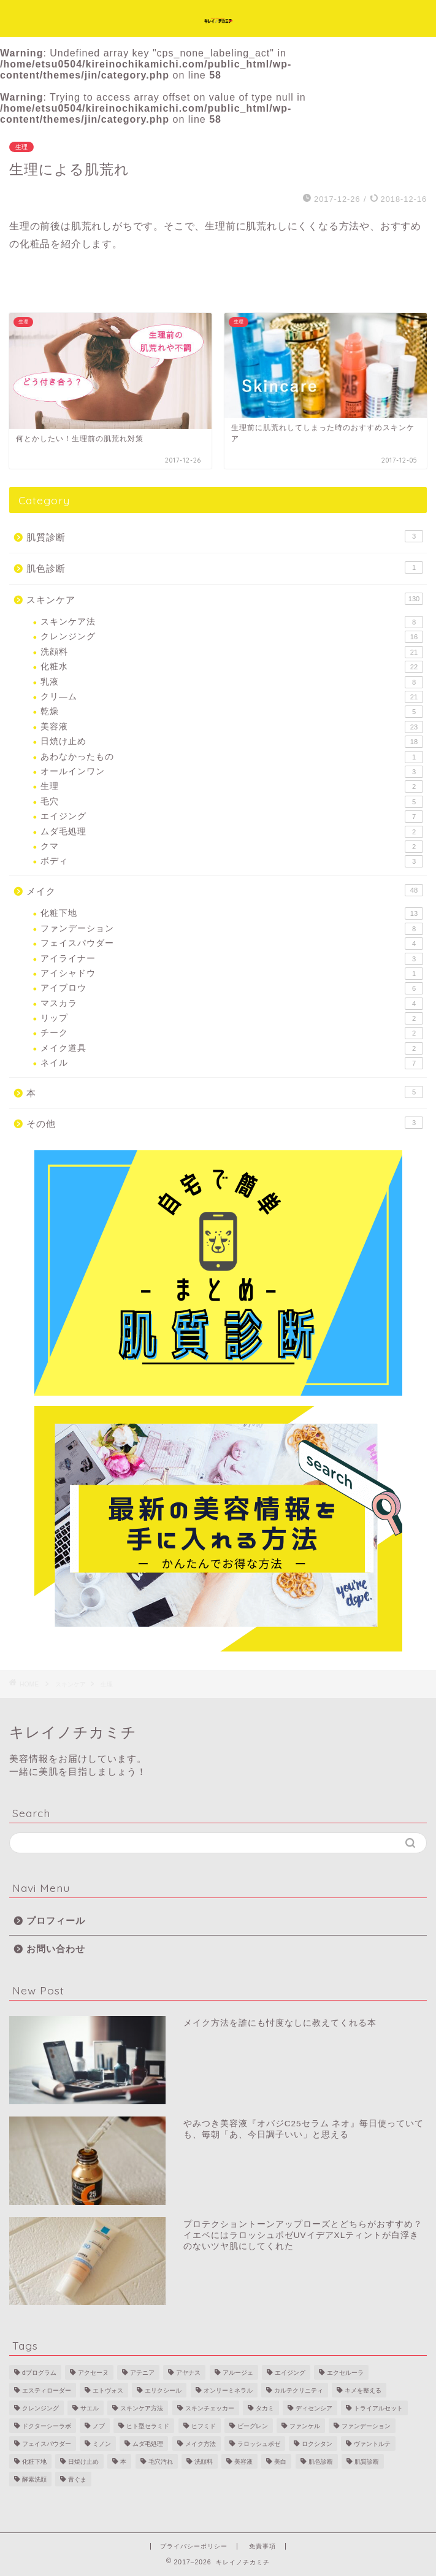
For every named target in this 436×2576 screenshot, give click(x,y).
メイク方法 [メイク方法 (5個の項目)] (200, 2443)
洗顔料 (231, 652)
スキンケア (224, 599)
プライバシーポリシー (194, 2546)
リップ (231, 1018)
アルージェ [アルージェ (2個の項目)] (238, 2372)
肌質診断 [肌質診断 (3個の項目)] (366, 2461)
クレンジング (231, 637)
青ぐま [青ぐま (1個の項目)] (77, 2479)
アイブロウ (231, 988)
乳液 (231, 682)
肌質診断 (224, 536)
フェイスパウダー (231, 943)
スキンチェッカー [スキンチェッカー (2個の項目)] (209, 2408)
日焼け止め (231, 742)
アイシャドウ (231, 973)
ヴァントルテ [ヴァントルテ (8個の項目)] (372, 2443)
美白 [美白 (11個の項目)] (280, 2461)
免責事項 (262, 2546)
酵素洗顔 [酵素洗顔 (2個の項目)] (34, 2479)
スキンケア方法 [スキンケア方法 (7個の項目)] (141, 2408)
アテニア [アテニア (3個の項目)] (142, 2372)
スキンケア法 (231, 622)
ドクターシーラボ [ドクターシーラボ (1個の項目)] (46, 2426)
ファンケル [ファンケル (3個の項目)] (304, 2426)
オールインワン (231, 772)
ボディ (231, 861)
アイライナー (231, 959)
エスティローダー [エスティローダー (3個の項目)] (46, 2390)
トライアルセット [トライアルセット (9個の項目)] (378, 2408)
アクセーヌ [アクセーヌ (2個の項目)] (93, 2372)
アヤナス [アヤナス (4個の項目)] (188, 2372)
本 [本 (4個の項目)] (123, 2461)
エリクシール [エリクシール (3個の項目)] (163, 2390)
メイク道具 (231, 1048)
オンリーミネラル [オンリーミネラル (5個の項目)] (228, 2390)
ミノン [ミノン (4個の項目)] (102, 2443)
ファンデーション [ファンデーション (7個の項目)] (366, 2426)
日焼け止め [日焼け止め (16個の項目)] (83, 2461)
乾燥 (231, 712)
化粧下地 (231, 913)
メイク (224, 890)
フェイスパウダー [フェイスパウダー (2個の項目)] (46, 2443)
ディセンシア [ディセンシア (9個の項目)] (314, 2408)
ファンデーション (231, 929)
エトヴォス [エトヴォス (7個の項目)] (108, 2390)
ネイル (231, 1063)
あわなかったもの (231, 757)
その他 (224, 1123)
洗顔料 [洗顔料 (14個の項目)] (203, 2461)
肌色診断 (224, 567)
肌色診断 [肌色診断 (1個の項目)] (320, 2461)
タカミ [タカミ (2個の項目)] (265, 2408)
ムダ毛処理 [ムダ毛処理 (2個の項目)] (147, 2443)
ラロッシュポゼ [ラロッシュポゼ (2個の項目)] (258, 2443)
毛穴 (231, 802)
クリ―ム (231, 697)
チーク (231, 1033)
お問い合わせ (55, 1949)
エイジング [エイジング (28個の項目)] (290, 2372)
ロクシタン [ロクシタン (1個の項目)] (317, 2443)
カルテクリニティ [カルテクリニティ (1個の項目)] (298, 2390)
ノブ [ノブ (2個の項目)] (99, 2426)
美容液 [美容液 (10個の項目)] (243, 2461)
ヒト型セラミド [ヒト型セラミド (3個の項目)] (147, 2426)
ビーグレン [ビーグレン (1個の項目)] (252, 2426)
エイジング (231, 816)
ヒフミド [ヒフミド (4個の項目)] (203, 2426)
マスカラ (231, 1004)
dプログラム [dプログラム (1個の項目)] (39, 2372)
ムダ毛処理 (231, 832)
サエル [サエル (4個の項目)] (89, 2408)
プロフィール (55, 1920)
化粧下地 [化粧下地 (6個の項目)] (34, 2461)
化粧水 (231, 667)
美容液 (231, 727)
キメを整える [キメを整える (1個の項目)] (363, 2390)
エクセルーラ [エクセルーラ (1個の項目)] (345, 2372)
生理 (21, 147)
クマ (231, 846)
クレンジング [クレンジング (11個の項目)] (40, 2408)
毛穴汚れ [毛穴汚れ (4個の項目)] (160, 2461)
